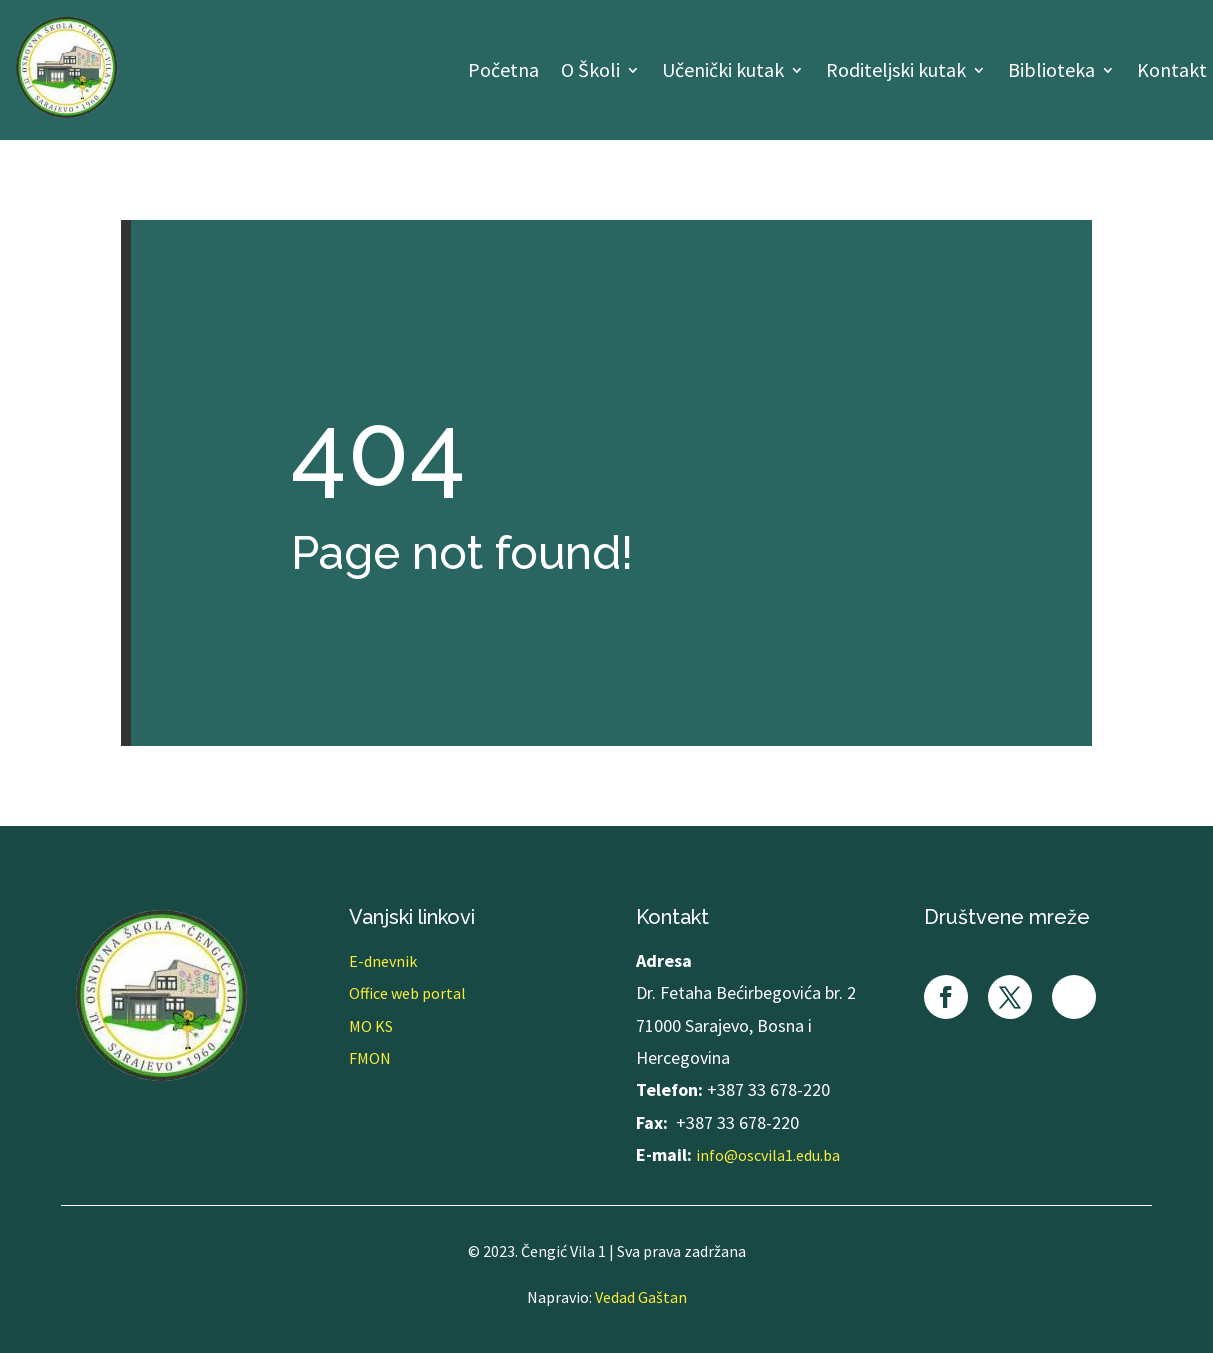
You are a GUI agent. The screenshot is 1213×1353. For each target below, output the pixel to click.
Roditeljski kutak (896, 72)
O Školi (590, 72)
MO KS (371, 1026)
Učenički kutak (723, 72)
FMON (370, 1058)
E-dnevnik (383, 961)
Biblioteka (1051, 72)
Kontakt (1172, 72)
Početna (503, 72)
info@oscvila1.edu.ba (768, 1155)
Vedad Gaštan (641, 1297)
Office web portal (407, 993)
